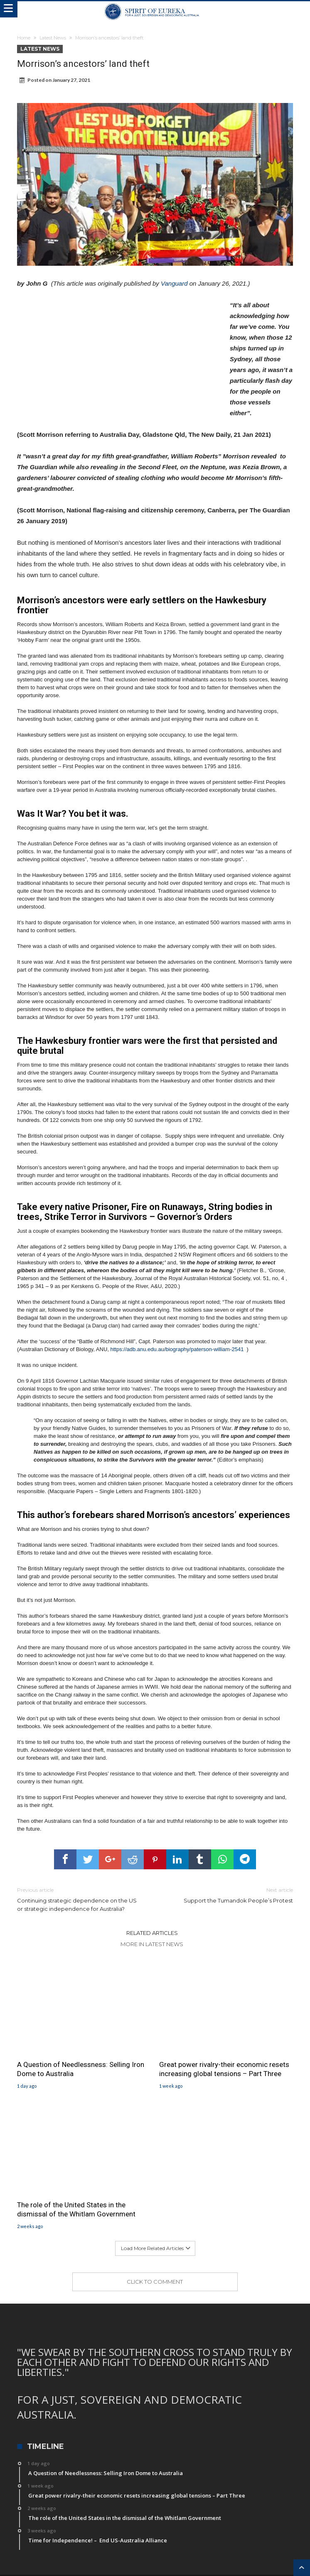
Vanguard (174, 283)
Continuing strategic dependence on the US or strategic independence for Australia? (80, 1899)
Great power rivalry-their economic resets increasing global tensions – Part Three (224, 2069)
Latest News (52, 38)
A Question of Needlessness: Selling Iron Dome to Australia (80, 2069)
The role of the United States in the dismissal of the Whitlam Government (76, 2209)
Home (23, 38)
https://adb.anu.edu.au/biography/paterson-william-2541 (178, 1349)
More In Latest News (152, 1944)
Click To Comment (155, 2281)
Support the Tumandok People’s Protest (230, 1895)
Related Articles (152, 1933)
